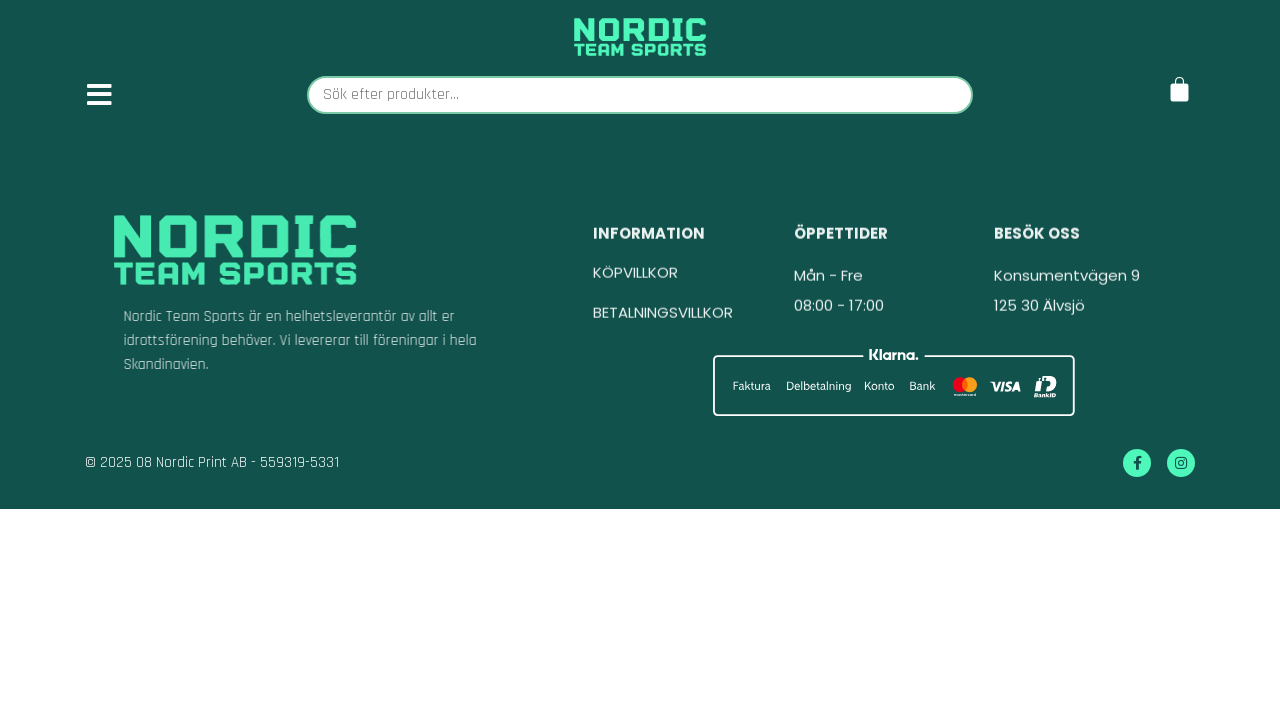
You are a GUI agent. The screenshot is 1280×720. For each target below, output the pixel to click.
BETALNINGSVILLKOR (663, 320)
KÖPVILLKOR (635, 280)
